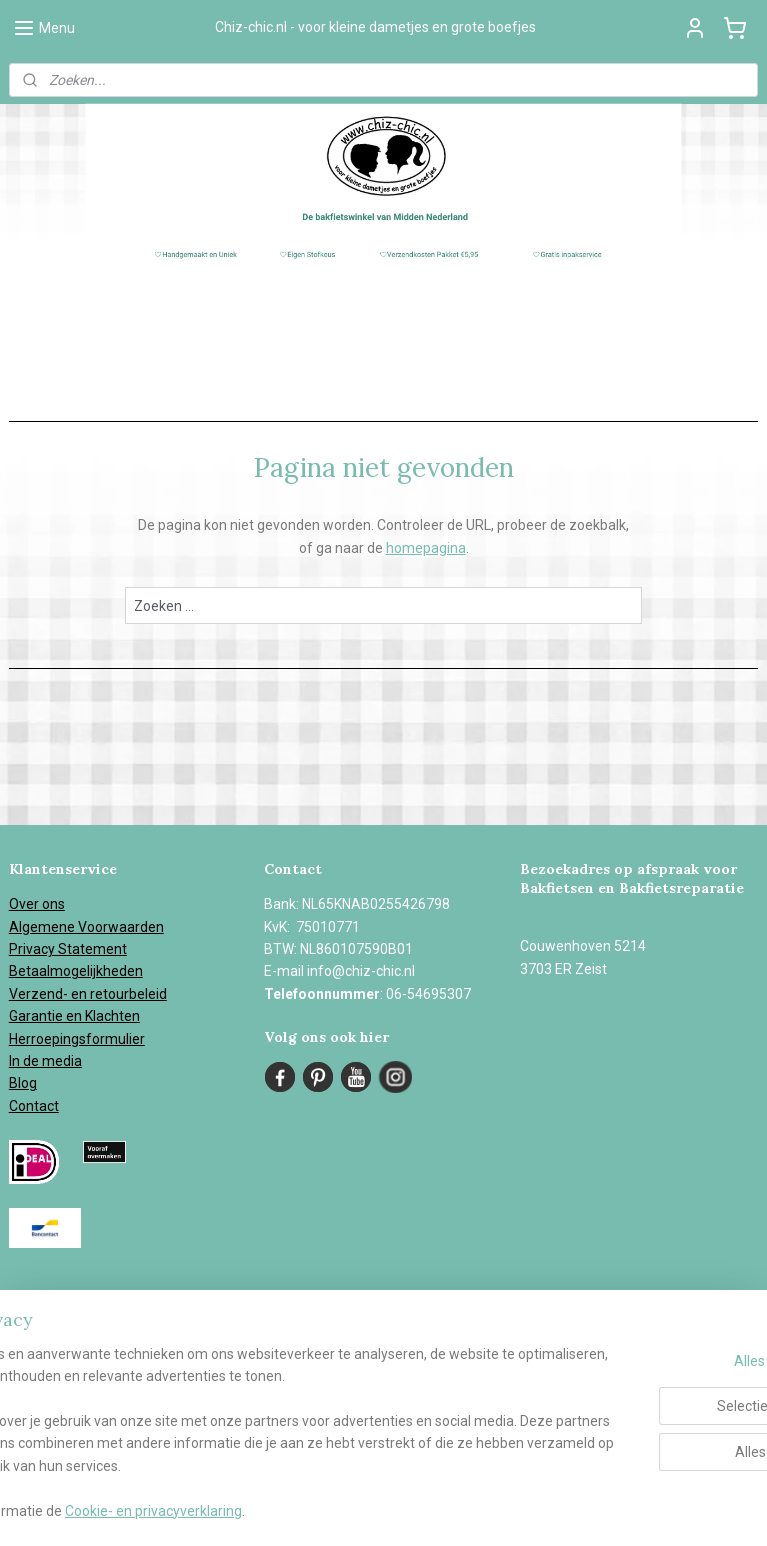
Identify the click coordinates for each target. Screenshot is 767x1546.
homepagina (426, 548)
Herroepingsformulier (77, 1039)
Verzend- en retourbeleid (88, 994)
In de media (45, 1061)
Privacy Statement (68, 949)
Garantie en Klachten (74, 1016)
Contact (34, 1106)
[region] (251, 1411)
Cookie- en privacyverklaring (309, 1511)
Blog (23, 1083)
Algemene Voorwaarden (86, 927)
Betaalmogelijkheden (76, 971)
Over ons (37, 904)
